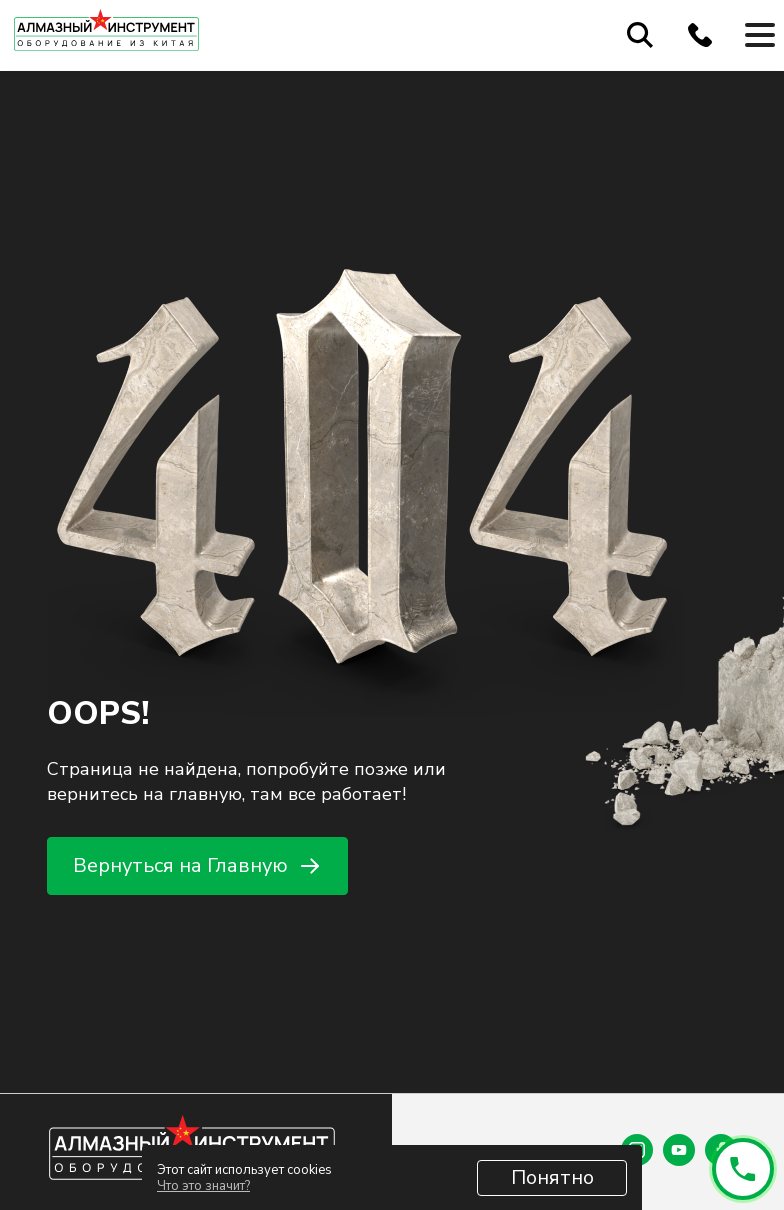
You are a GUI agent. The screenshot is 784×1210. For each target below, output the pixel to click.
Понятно (552, 1177)
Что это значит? (203, 1186)
